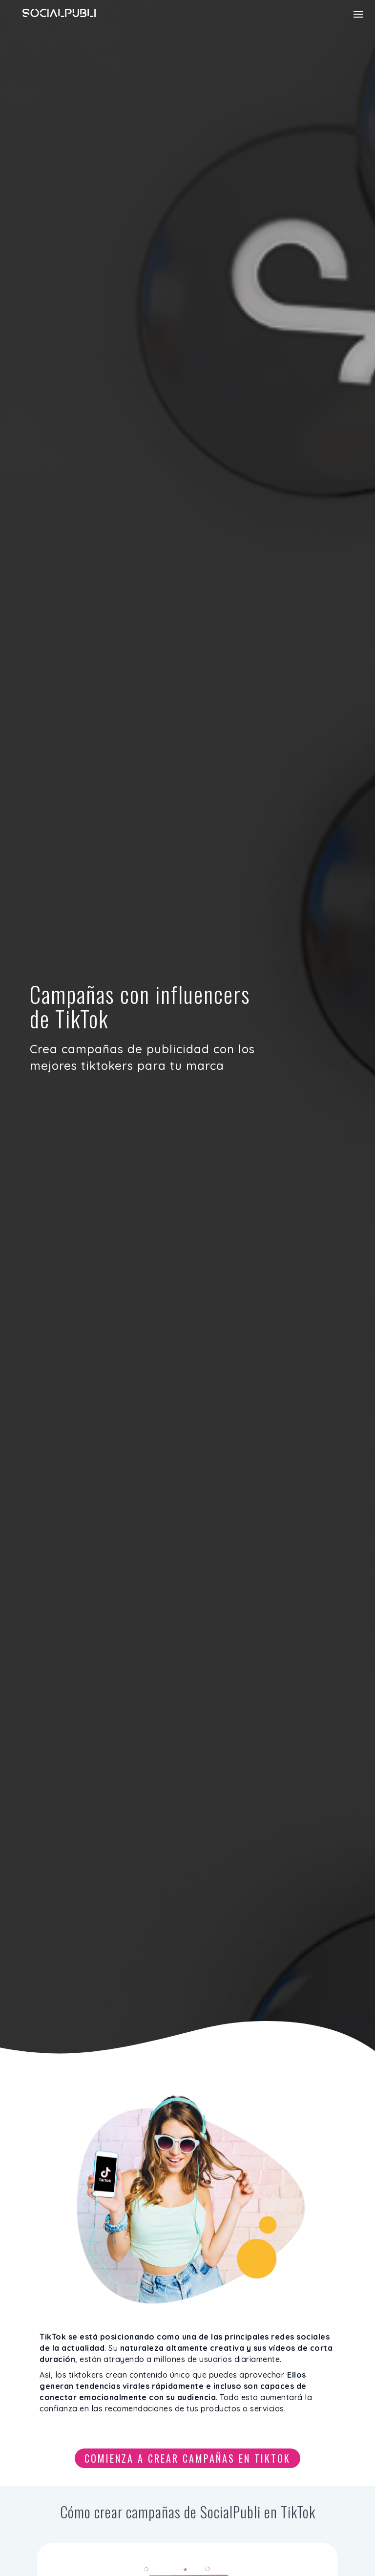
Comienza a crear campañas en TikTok (187, 2458)
